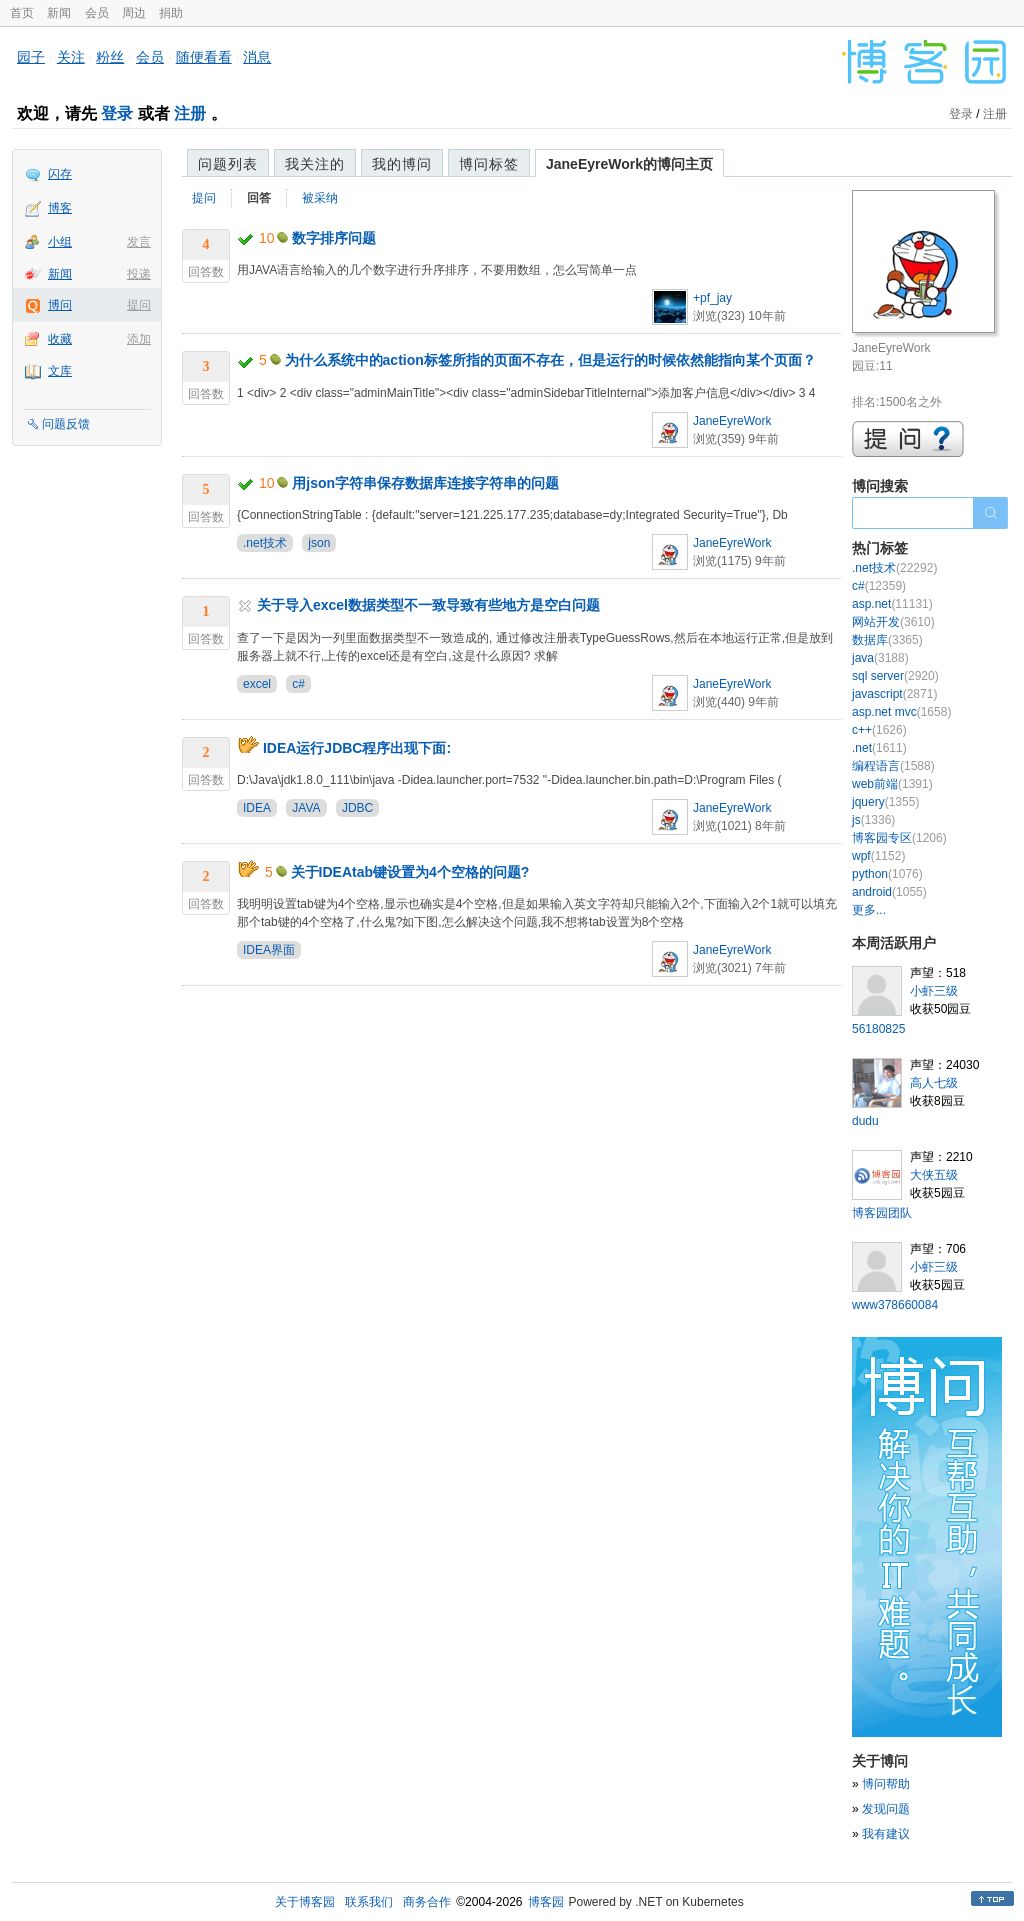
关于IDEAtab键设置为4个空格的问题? (410, 872)
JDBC (357, 808)
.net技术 (265, 543)
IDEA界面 (269, 950)
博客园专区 (899, 838)
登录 (117, 113)
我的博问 (402, 164)
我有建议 (886, 1834)
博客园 (546, 1902)
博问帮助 (886, 1784)
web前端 (892, 784)
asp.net (892, 604)
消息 (257, 57)
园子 (31, 57)
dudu (865, 1121)
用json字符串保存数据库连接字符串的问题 (425, 483)
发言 (139, 242)
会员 (97, 13)
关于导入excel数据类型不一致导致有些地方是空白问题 (428, 605)
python (887, 874)
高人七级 (934, 1083)
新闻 (59, 13)
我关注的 (315, 164)
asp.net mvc (901, 712)
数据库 (887, 640)
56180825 (878, 1029)
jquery (885, 802)
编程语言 (893, 766)
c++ (879, 730)
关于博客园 (305, 1902)
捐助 (171, 13)
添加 (139, 339)
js (873, 820)
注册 (190, 113)
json (319, 543)
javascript (894, 694)
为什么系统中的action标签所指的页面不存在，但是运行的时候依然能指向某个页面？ (550, 360)
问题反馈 (66, 424)
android (889, 892)
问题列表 (228, 164)
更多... (869, 910)
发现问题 (886, 1809)
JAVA (306, 808)
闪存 (60, 174)
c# (298, 684)
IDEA (257, 808)
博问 (60, 305)
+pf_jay (712, 298)
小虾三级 (934, 991)
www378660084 (895, 1305)
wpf (878, 856)
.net (879, 748)
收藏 (60, 339)
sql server (895, 676)
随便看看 (204, 57)
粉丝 (110, 57)
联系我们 (369, 1902)
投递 (139, 274)
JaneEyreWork (732, 421)
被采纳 (320, 198)
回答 (259, 198)
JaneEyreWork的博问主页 (629, 164)
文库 (60, 371)
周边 (134, 13)
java (880, 658)
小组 (60, 242)
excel (257, 684)
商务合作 (427, 1902)
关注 (71, 57)
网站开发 (893, 622)
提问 (139, 305)
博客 (60, 208)
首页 (22, 13)
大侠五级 (934, 1175)
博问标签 (489, 164)
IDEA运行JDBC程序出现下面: (357, 748)
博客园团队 (882, 1213)
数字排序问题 (334, 238)
